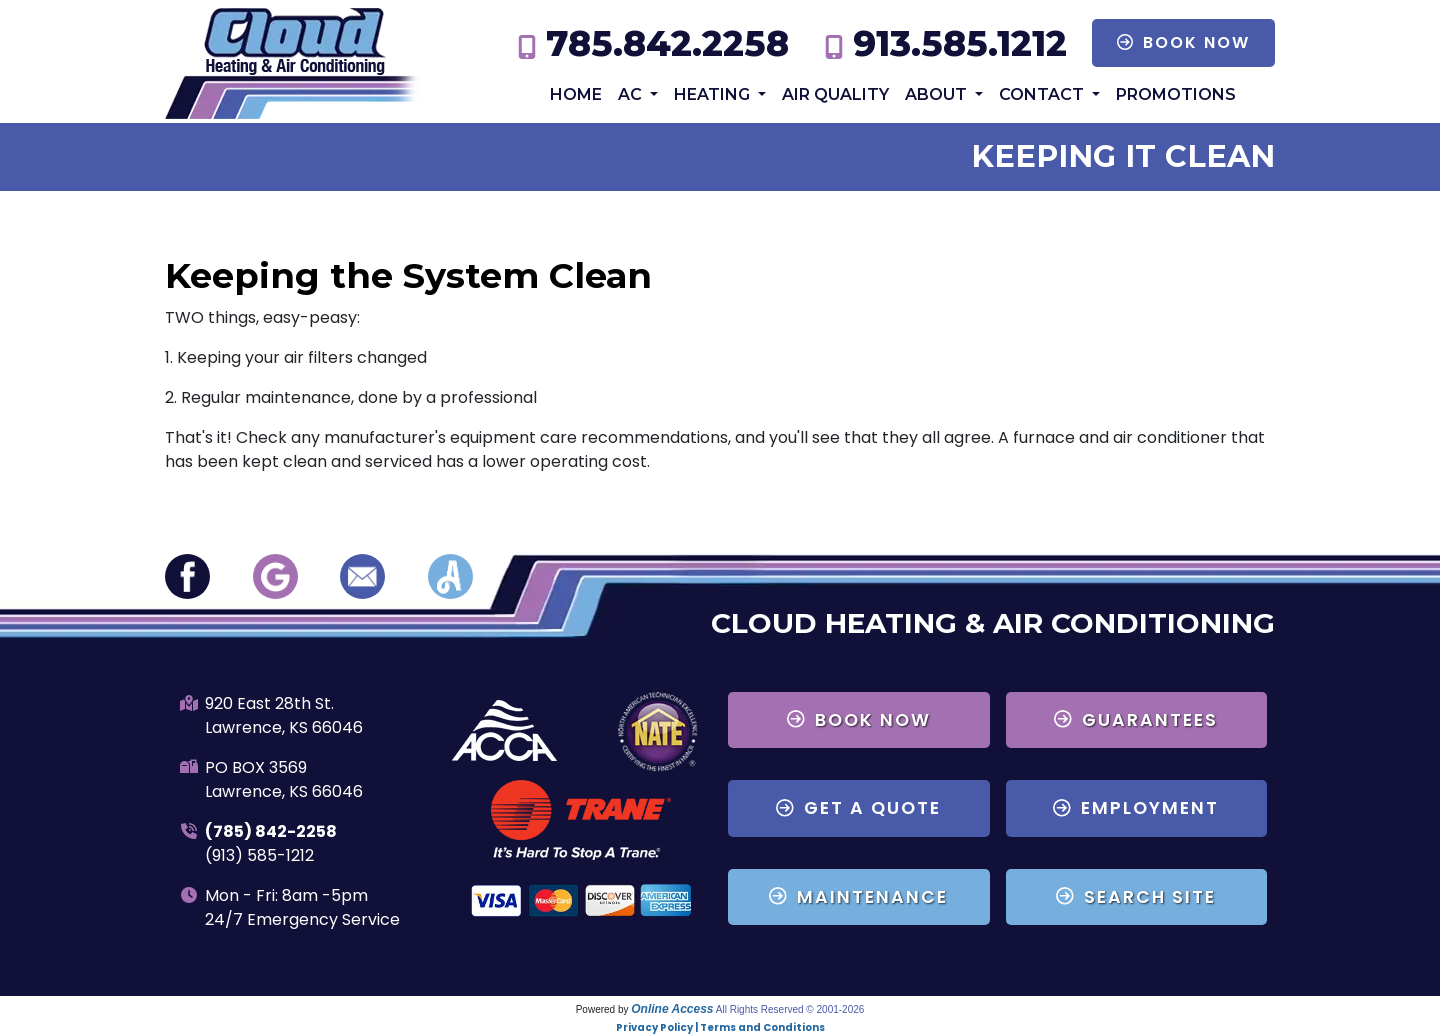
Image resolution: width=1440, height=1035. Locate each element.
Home (576, 94)
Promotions (1176, 94)
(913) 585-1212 (259, 855)
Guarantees (1136, 720)
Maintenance (858, 897)
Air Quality (835, 94)
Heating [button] (714, 94)
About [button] (938, 94)
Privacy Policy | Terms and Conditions (720, 1027)
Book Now (1183, 42)
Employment (1136, 808)
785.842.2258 (667, 43)
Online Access (672, 1009)
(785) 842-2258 (271, 831)
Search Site (1136, 897)
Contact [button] (1043, 94)
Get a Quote (858, 808)
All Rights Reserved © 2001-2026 (790, 1009)
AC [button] (632, 94)
